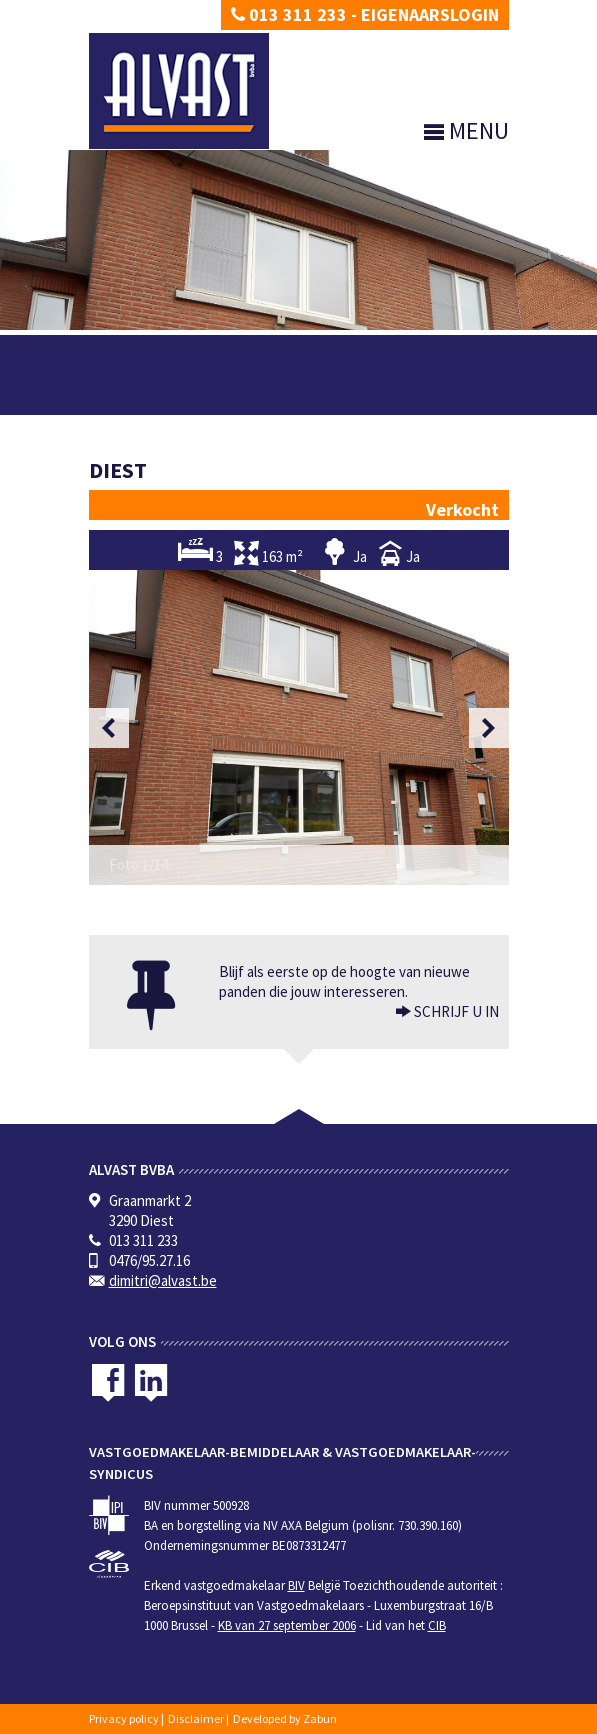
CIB (437, 1625)
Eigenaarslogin (430, 14)
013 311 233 (289, 14)
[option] (299, 727)
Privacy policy (124, 1718)
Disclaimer (196, 1718)
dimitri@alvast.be (163, 1280)
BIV (296, 1585)
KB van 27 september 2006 (287, 1625)
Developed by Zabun (285, 1718)
